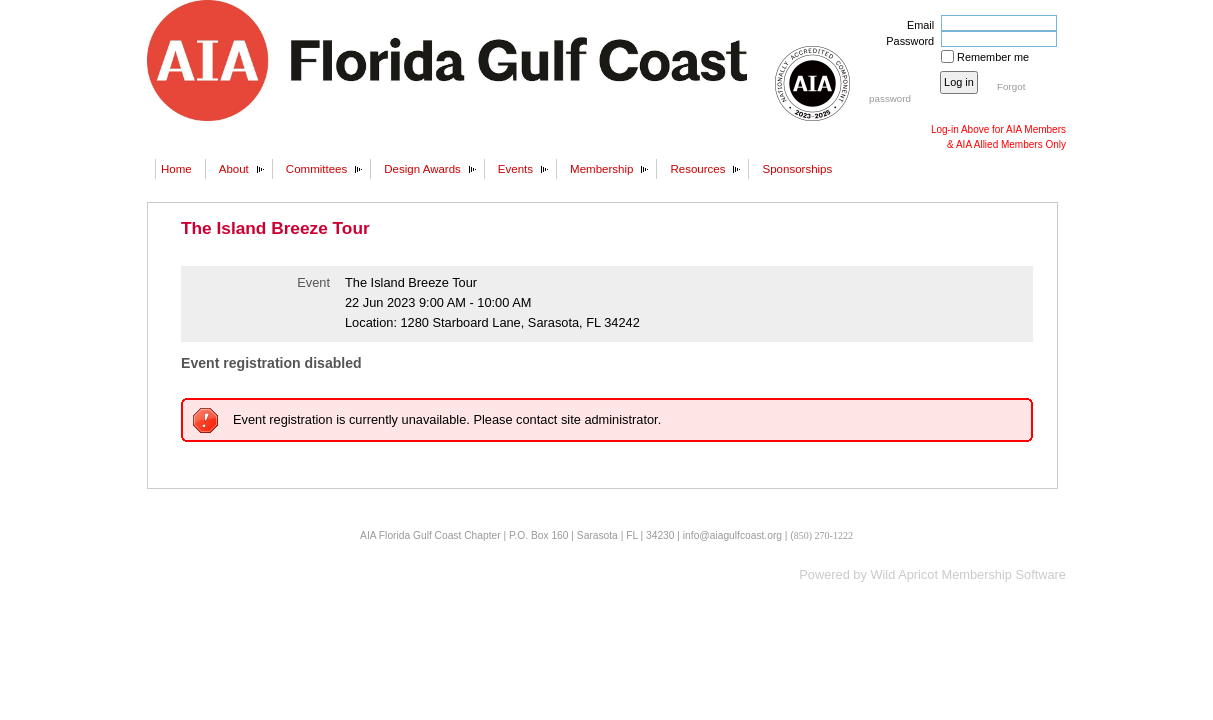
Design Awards (422, 169)
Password (906, 41)
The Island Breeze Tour (275, 228)
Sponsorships (797, 169)
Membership (601, 169)
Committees (316, 169)
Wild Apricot (904, 574)
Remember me (993, 57)
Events (515, 169)
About (234, 169)
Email (917, 25)
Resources (697, 169)
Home (176, 169)
